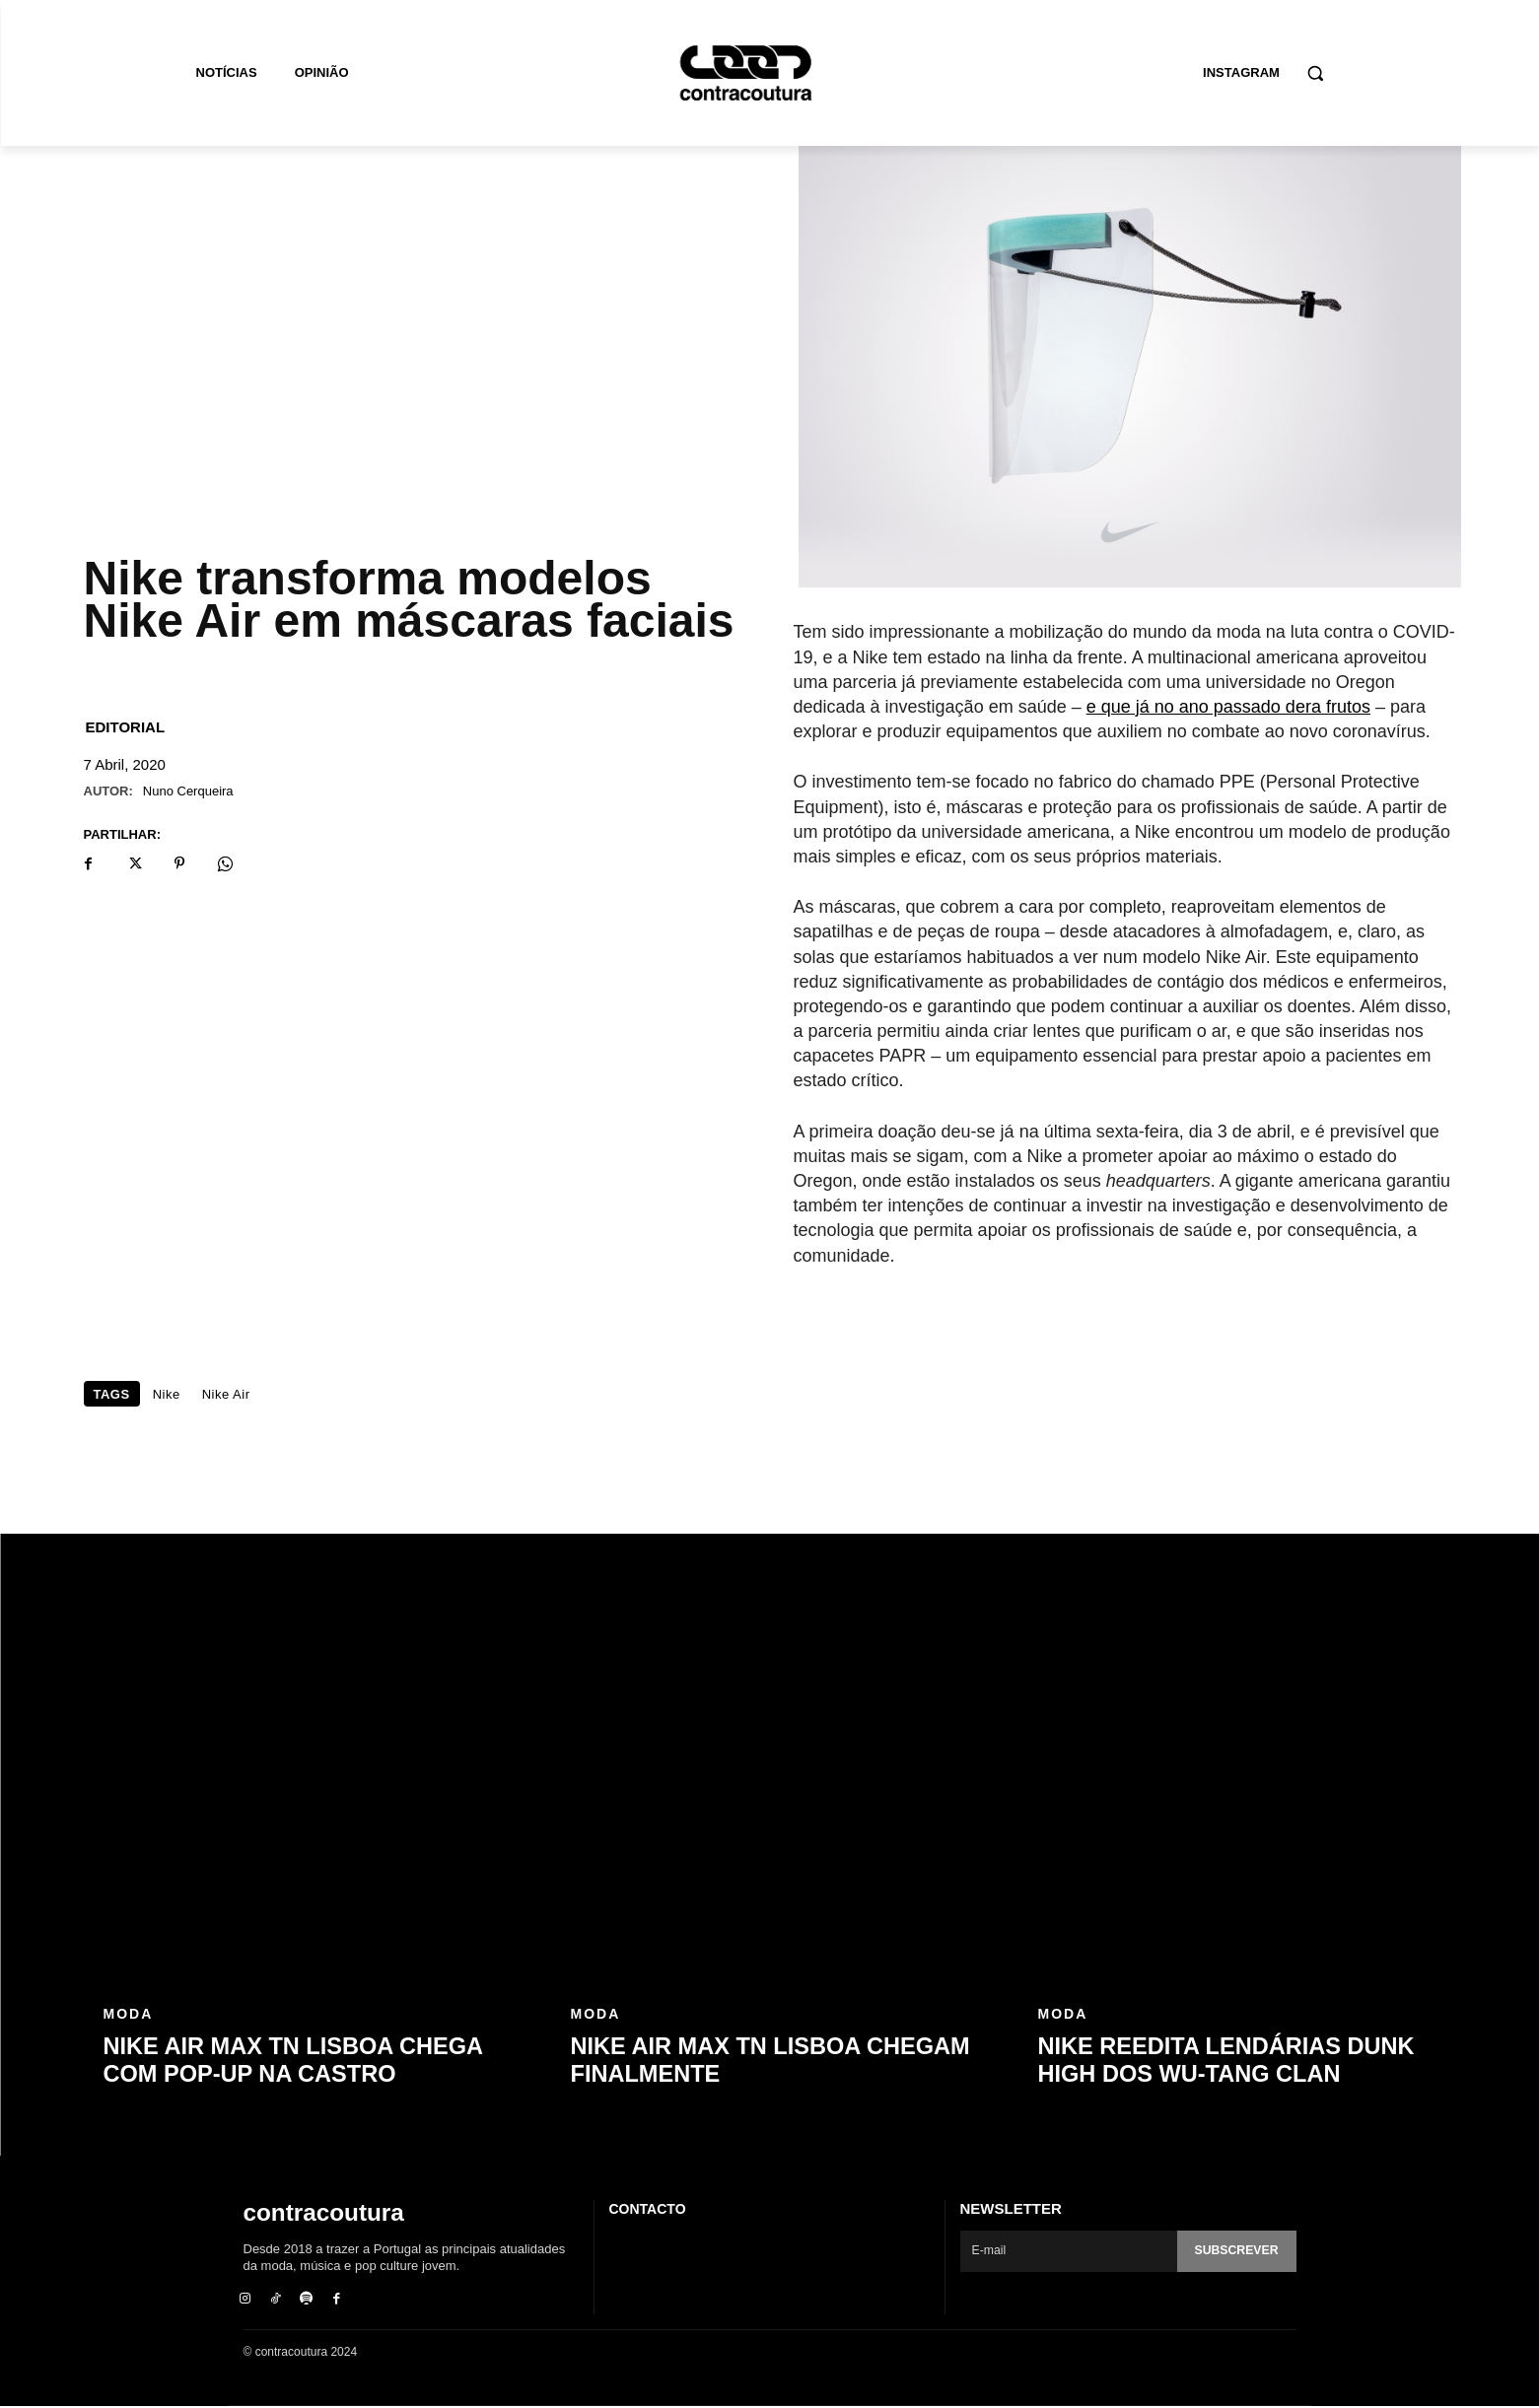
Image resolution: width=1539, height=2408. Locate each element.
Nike (166, 1394)
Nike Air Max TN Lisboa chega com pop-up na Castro (309, 2061)
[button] (1315, 72)
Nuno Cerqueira (188, 791)
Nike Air (226, 1394)
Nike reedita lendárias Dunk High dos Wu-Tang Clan (1244, 2061)
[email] (1066, 2251)
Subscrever (1233, 2250)
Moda (129, 2018)
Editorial (125, 727)
